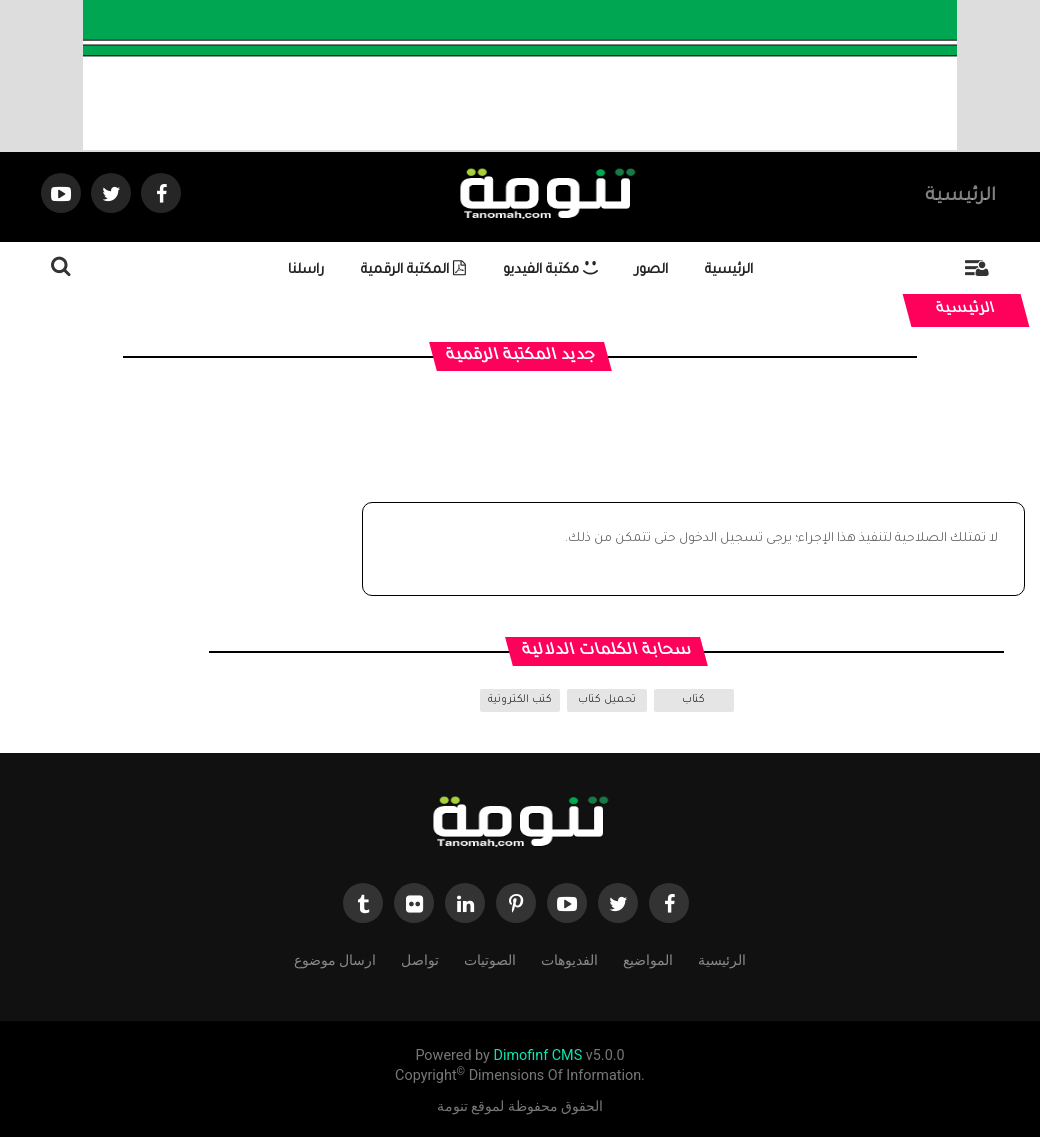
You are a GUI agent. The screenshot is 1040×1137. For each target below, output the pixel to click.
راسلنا (306, 270)
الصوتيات (490, 958)
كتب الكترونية (520, 700)
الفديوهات (569, 958)
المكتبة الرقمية (413, 270)
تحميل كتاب (607, 700)
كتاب (693, 700)
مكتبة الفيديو (550, 270)
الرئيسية (960, 197)
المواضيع (648, 958)
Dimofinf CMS (537, 1055)
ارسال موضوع (335, 958)
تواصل (420, 958)
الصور (651, 270)
